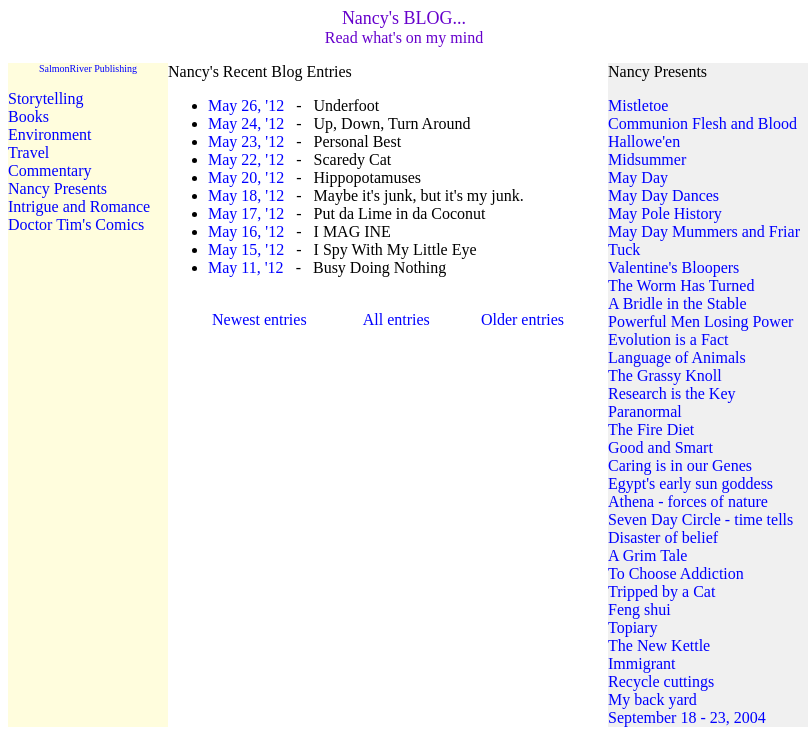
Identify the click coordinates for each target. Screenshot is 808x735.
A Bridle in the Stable (677, 303)
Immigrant (642, 663)
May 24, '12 (246, 123)
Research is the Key (672, 393)
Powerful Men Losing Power (700, 321)
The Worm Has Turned (681, 285)
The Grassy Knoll (665, 375)
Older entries (522, 319)
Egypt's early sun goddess (690, 483)
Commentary (50, 170)
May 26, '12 (246, 105)
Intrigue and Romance (79, 206)
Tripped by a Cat (661, 591)
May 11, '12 (246, 267)
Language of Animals (677, 357)
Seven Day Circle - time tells (700, 519)
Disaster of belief (663, 537)
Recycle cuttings (661, 681)
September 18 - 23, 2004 (687, 717)
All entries (396, 319)
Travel (28, 152)
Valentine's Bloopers (673, 267)
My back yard (652, 699)
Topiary (633, 627)
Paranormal (645, 411)
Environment (50, 134)
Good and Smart (660, 447)
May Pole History (665, 213)
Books (28, 116)
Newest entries (259, 319)
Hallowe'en (644, 141)
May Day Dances (663, 195)
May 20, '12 (246, 177)
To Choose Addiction (676, 573)
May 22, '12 (246, 159)
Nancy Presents (57, 188)
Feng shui (639, 609)
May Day (638, 177)
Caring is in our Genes (680, 465)
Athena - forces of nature (688, 501)
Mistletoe (638, 105)
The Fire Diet (651, 429)
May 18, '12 (246, 195)
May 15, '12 (246, 249)
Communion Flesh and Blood (702, 123)
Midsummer (647, 159)
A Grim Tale (647, 555)
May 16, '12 (246, 231)
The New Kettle (659, 645)
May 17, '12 (246, 213)
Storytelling (46, 98)
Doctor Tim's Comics (76, 224)
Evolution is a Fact (668, 339)
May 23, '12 (246, 141)
